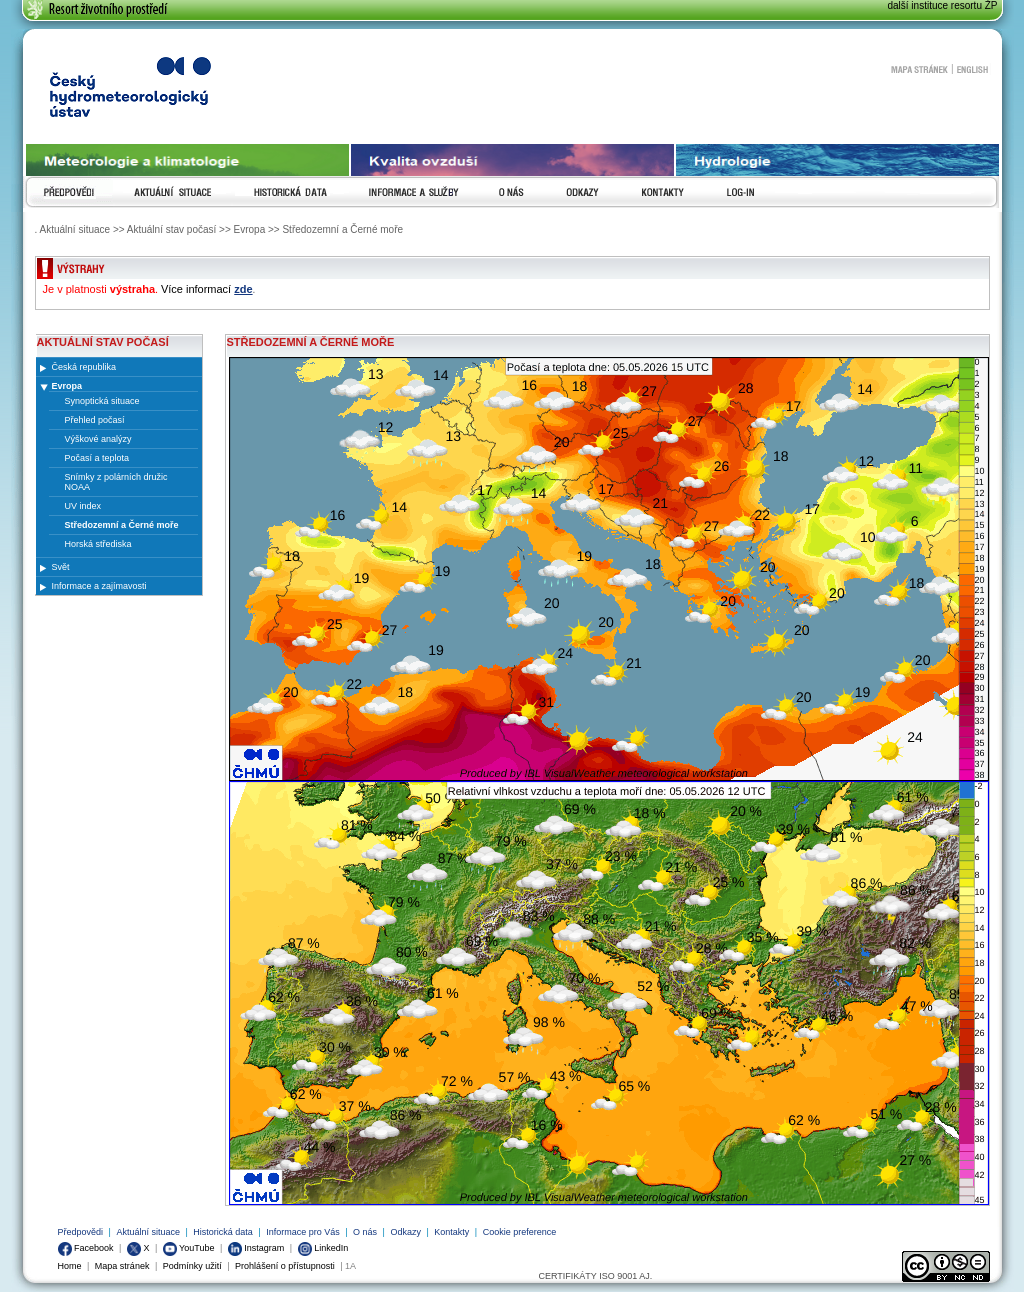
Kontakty (451, 1232)
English (972, 69)
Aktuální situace (148, 1232)
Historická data (223, 1232)
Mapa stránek (919, 69)
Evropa (67, 386)
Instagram (256, 1248)
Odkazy (405, 1232)
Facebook (86, 1248)
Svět (61, 567)
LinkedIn (323, 1248)
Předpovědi (81, 1232)
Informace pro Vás (303, 1232)
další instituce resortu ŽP (942, 5)
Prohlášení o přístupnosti (285, 1266)
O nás (365, 1232)
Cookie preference (520, 1232)
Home (70, 1266)
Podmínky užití (192, 1266)
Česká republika (84, 367)
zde (243, 289)
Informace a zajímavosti (99, 586)
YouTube (189, 1248)
